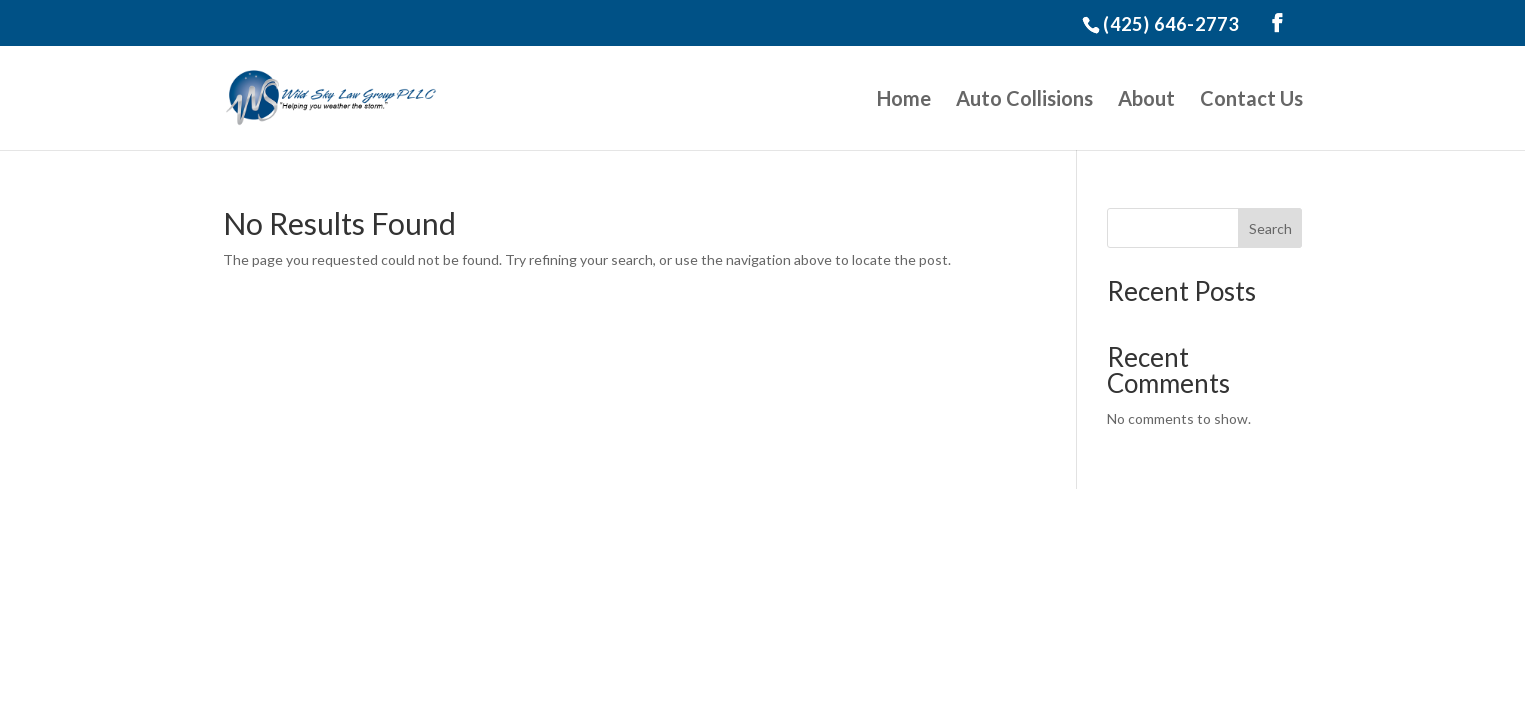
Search (1270, 228)
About (1146, 100)
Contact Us (1251, 100)
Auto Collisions (1024, 100)
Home (904, 100)
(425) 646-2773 (1171, 24)
